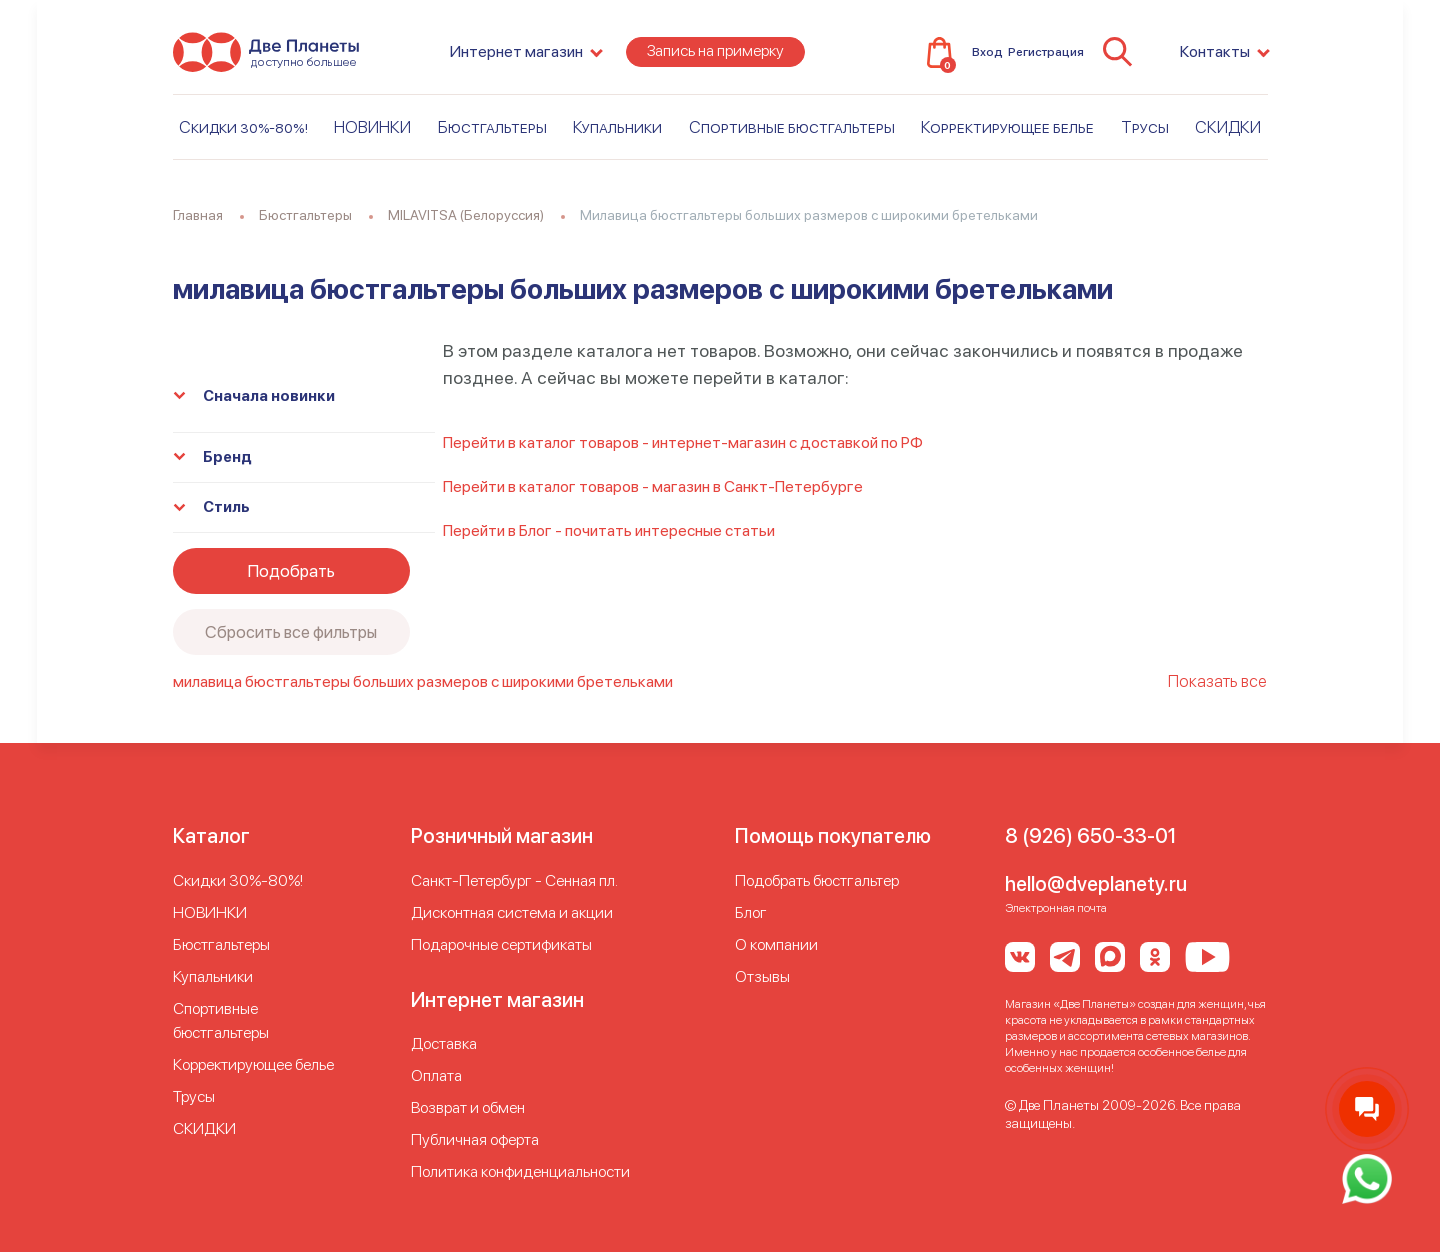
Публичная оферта (475, 1139)
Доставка (444, 1043)
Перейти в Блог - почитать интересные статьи (609, 530)
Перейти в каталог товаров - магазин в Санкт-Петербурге (653, 486)
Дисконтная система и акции (512, 912)
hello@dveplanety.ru (1096, 884)
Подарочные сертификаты (501, 944)
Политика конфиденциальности (520, 1171)
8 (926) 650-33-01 (1090, 836)
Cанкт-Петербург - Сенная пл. (514, 880)
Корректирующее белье (1007, 127)
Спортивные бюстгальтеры (792, 127)
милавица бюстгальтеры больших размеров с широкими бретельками (423, 681)
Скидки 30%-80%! (243, 127)
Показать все (1217, 681)
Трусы (1145, 127)
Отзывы (762, 976)
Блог (751, 912)
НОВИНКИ (372, 127)
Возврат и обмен (468, 1107)
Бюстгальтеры (492, 127)
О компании (776, 944)
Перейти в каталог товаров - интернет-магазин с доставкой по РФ (683, 442)
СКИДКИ (1228, 127)
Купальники (617, 127)
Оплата (436, 1075)
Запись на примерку (715, 51)
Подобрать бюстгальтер (817, 880)
